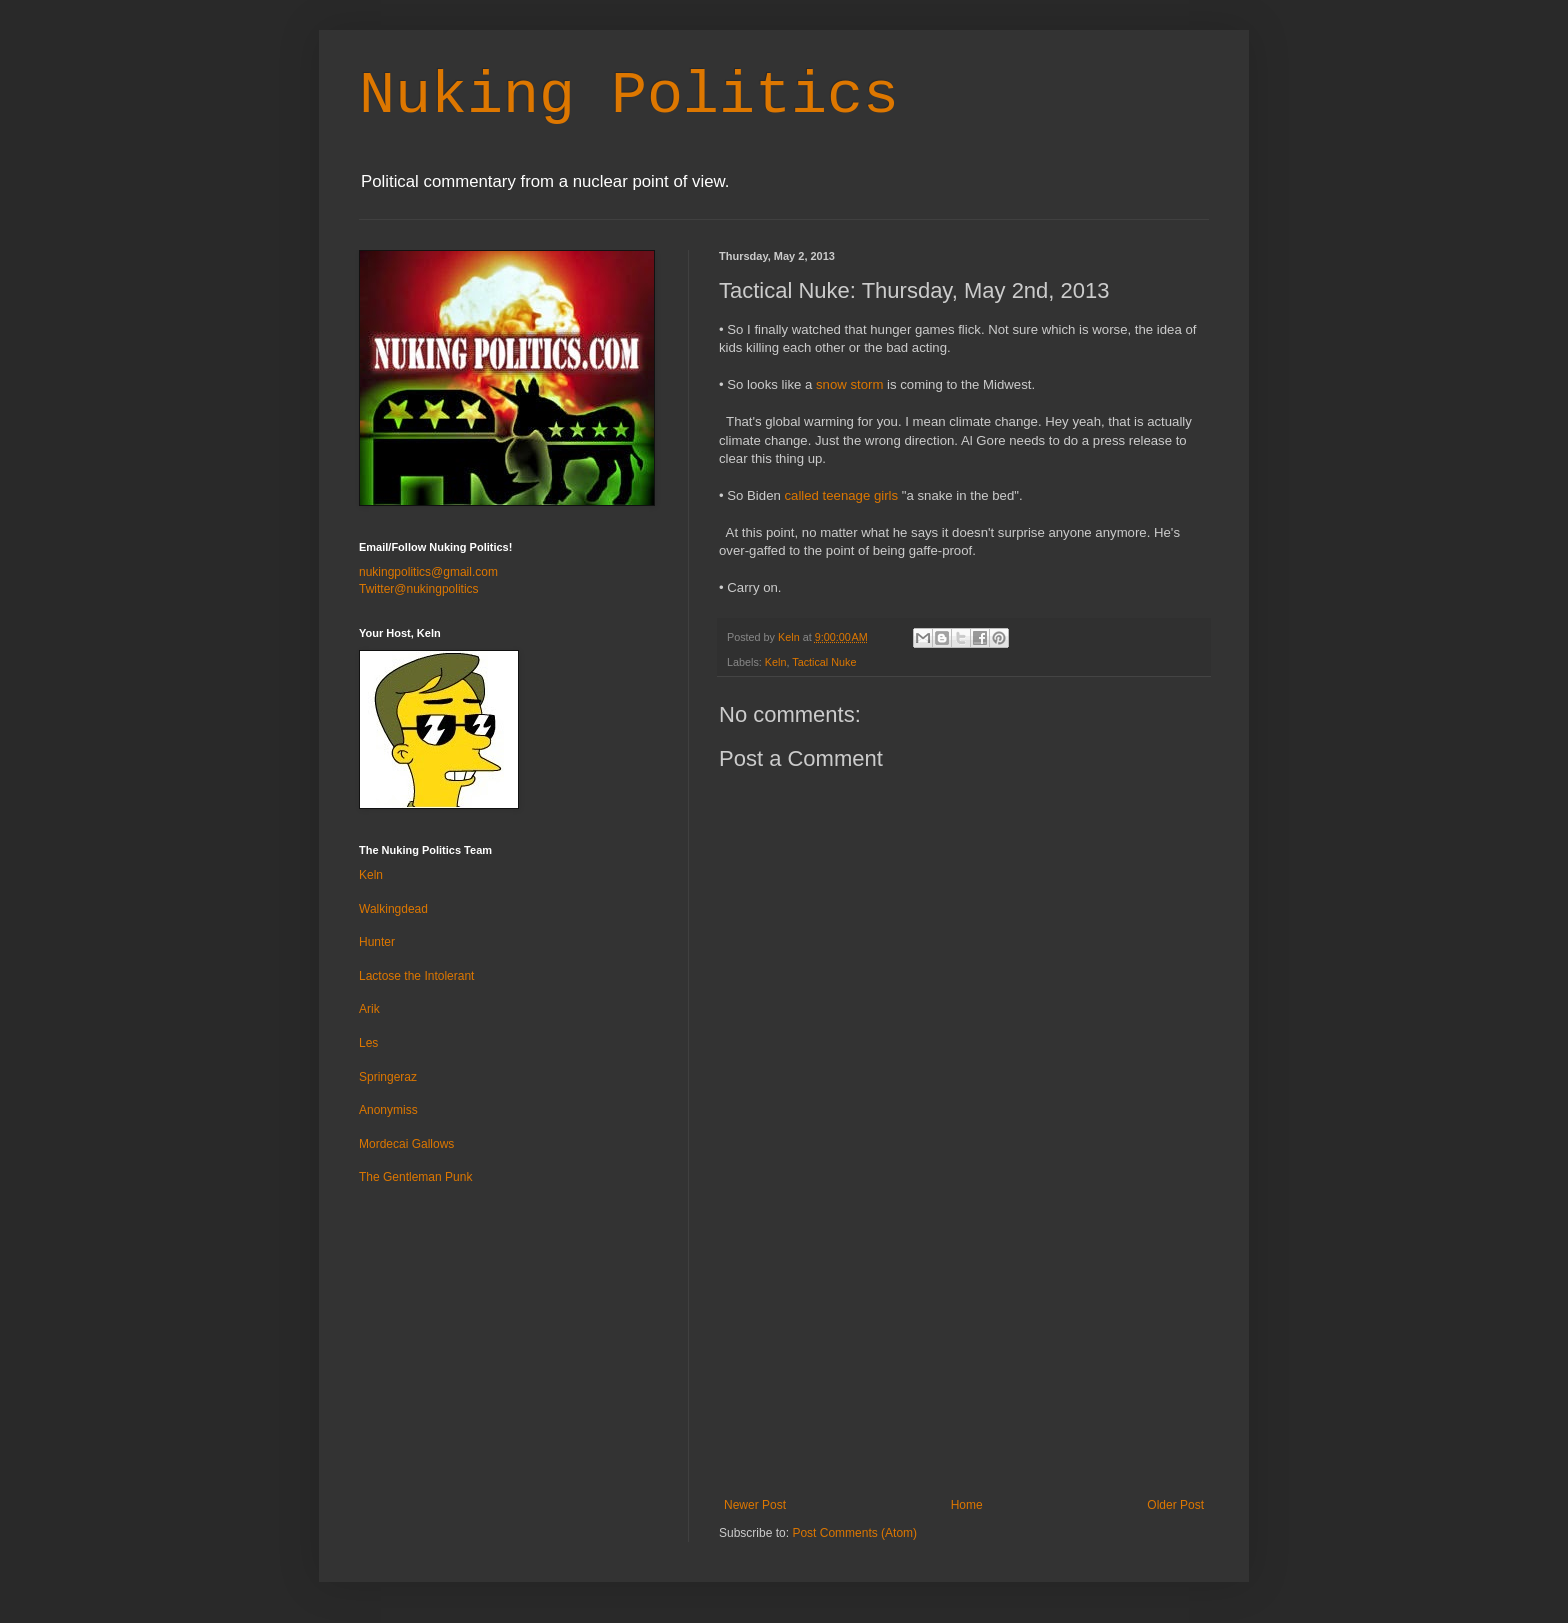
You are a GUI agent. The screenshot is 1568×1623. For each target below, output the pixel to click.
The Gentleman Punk (415, 1177)
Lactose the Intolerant (416, 976)
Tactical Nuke (824, 662)
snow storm (849, 384)
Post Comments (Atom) (854, 1533)
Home (967, 1505)
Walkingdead (393, 909)
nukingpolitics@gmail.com (428, 572)
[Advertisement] (964, 1348)
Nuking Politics (629, 96)
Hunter (377, 942)
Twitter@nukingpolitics (419, 589)
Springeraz (388, 1077)
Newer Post (755, 1505)
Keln (776, 662)
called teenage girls (841, 495)
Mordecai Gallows (406, 1144)
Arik (369, 1009)
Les (368, 1043)
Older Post (1175, 1505)
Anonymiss (388, 1110)
